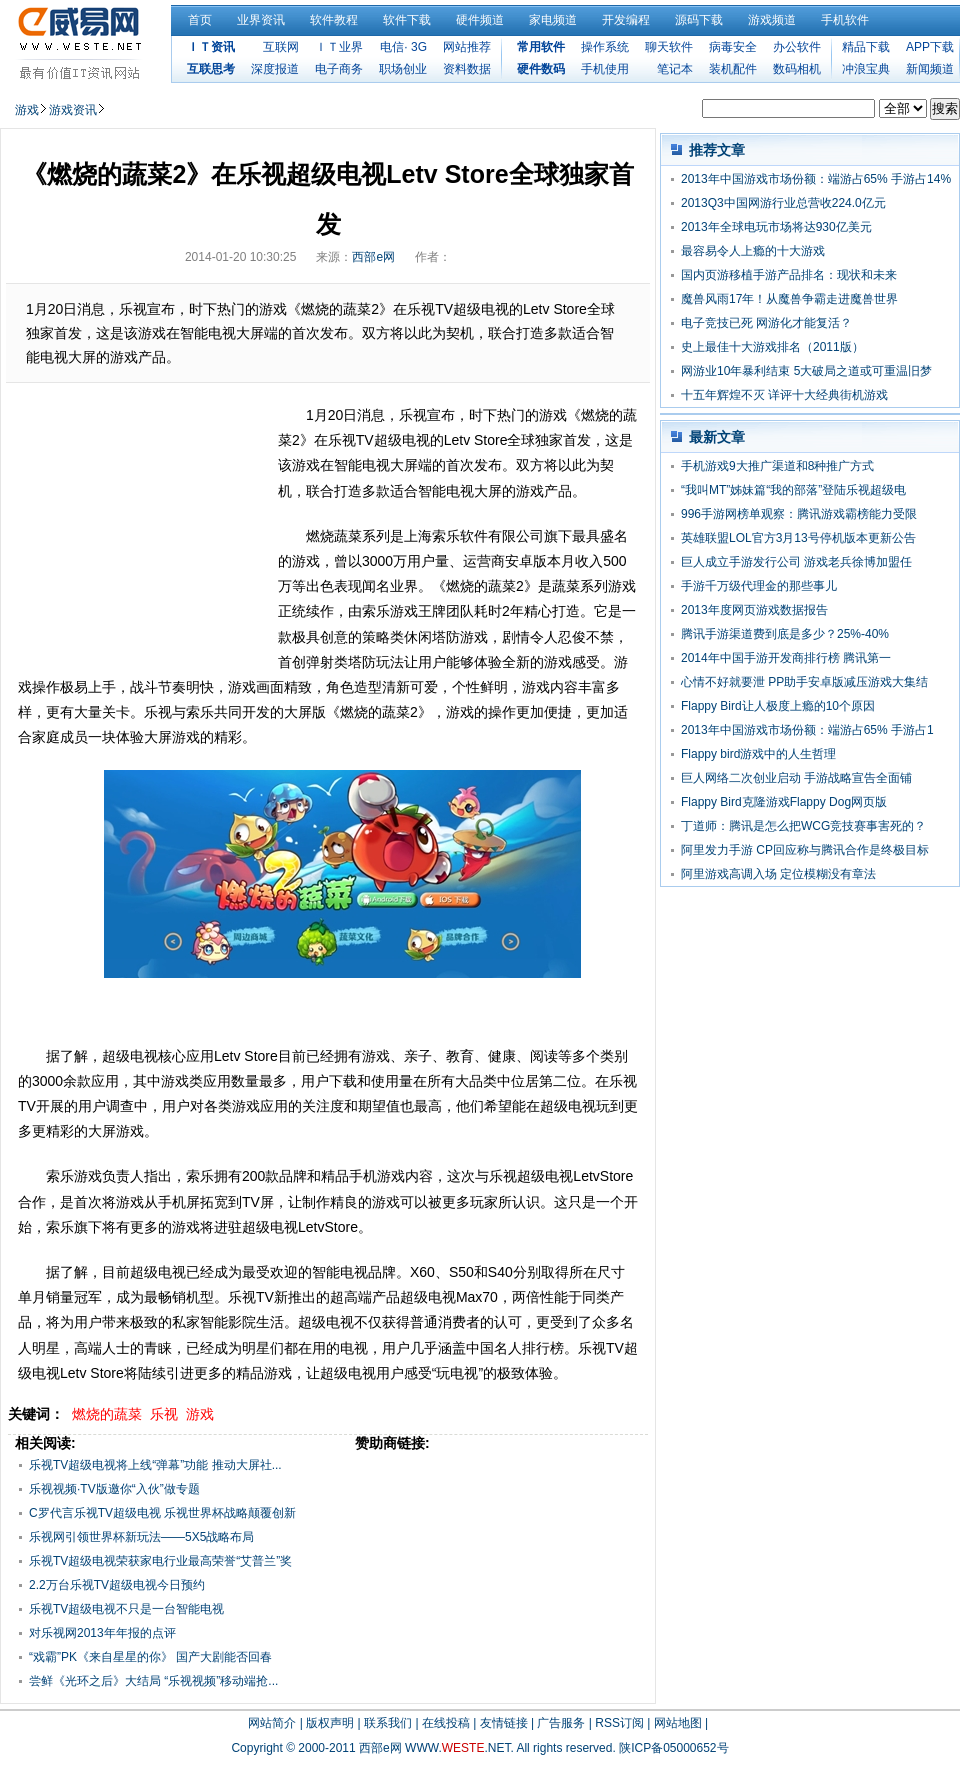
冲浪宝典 (866, 69)
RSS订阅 (619, 1723)
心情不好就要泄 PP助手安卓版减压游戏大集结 (804, 682)
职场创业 (403, 69)
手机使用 (605, 69)
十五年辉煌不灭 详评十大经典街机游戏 (784, 395)
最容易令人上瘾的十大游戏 (753, 251)
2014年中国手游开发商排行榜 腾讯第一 (786, 658)
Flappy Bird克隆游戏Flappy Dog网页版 (784, 802)
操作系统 (605, 47)
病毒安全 (733, 47)
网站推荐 (467, 47)
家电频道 (553, 20)
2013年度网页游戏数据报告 (754, 610)
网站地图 (678, 1723)
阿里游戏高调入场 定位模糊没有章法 (778, 874)
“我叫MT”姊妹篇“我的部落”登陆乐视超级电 (793, 490)
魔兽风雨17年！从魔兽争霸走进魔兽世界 (789, 299)
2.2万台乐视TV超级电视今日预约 (117, 1585)
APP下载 (930, 47)
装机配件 (733, 69)
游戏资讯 (73, 110)
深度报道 (275, 69)
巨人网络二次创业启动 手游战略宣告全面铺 (796, 778)
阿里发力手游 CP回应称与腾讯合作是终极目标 (805, 850)
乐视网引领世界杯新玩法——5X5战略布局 (141, 1537)
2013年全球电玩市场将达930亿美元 (776, 227)
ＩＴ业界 (339, 47)
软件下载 (407, 20)
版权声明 (330, 1723)
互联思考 (211, 69)
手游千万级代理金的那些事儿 (759, 586)
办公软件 (797, 47)
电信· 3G (403, 47)
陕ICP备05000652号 (673, 1748)
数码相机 (797, 69)
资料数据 (467, 69)
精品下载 (866, 47)
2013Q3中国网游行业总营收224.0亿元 (783, 203)
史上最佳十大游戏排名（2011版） (772, 347)
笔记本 (675, 69)
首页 (200, 20)
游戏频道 (772, 20)
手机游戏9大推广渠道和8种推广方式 (777, 466)
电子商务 (339, 69)
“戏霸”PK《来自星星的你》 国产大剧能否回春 (150, 1657)
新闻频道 (930, 69)
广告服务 (561, 1723)
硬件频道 (480, 20)
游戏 (27, 110)
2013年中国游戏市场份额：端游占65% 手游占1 (807, 730)
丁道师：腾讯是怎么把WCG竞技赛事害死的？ (803, 826)
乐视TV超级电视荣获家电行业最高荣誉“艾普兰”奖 (160, 1561)
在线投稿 (446, 1723)
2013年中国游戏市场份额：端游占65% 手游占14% (816, 179)
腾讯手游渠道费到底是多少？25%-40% (785, 634)
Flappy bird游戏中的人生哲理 (758, 754)
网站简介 (272, 1723)
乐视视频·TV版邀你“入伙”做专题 (114, 1489)
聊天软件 (669, 47)
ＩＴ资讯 (211, 47)
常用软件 (541, 47)
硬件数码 (541, 69)
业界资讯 (261, 20)
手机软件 (845, 20)
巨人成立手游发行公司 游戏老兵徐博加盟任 (796, 562)
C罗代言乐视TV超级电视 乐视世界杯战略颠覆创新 (162, 1513)
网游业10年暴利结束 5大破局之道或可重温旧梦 (806, 371)
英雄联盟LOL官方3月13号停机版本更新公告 (798, 538)
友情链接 (504, 1723)
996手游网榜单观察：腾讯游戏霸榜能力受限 (799, 514)
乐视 (164, 1414)
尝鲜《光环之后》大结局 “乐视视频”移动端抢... (153, 1681)
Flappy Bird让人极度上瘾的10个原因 (778, 706)
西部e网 (373, 257)
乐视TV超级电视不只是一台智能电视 (126, 1609)
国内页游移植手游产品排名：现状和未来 (789, 275)
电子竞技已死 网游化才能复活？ (766, 323)
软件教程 (334, 20)
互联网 (281, 47)
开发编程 (626, 20)
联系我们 (388, 1723)
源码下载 (699, 20)
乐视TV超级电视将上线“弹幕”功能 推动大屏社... (155, 1465)
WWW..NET (457, 1748)
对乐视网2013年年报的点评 (102, 1633)
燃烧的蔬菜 (107, 1414)
